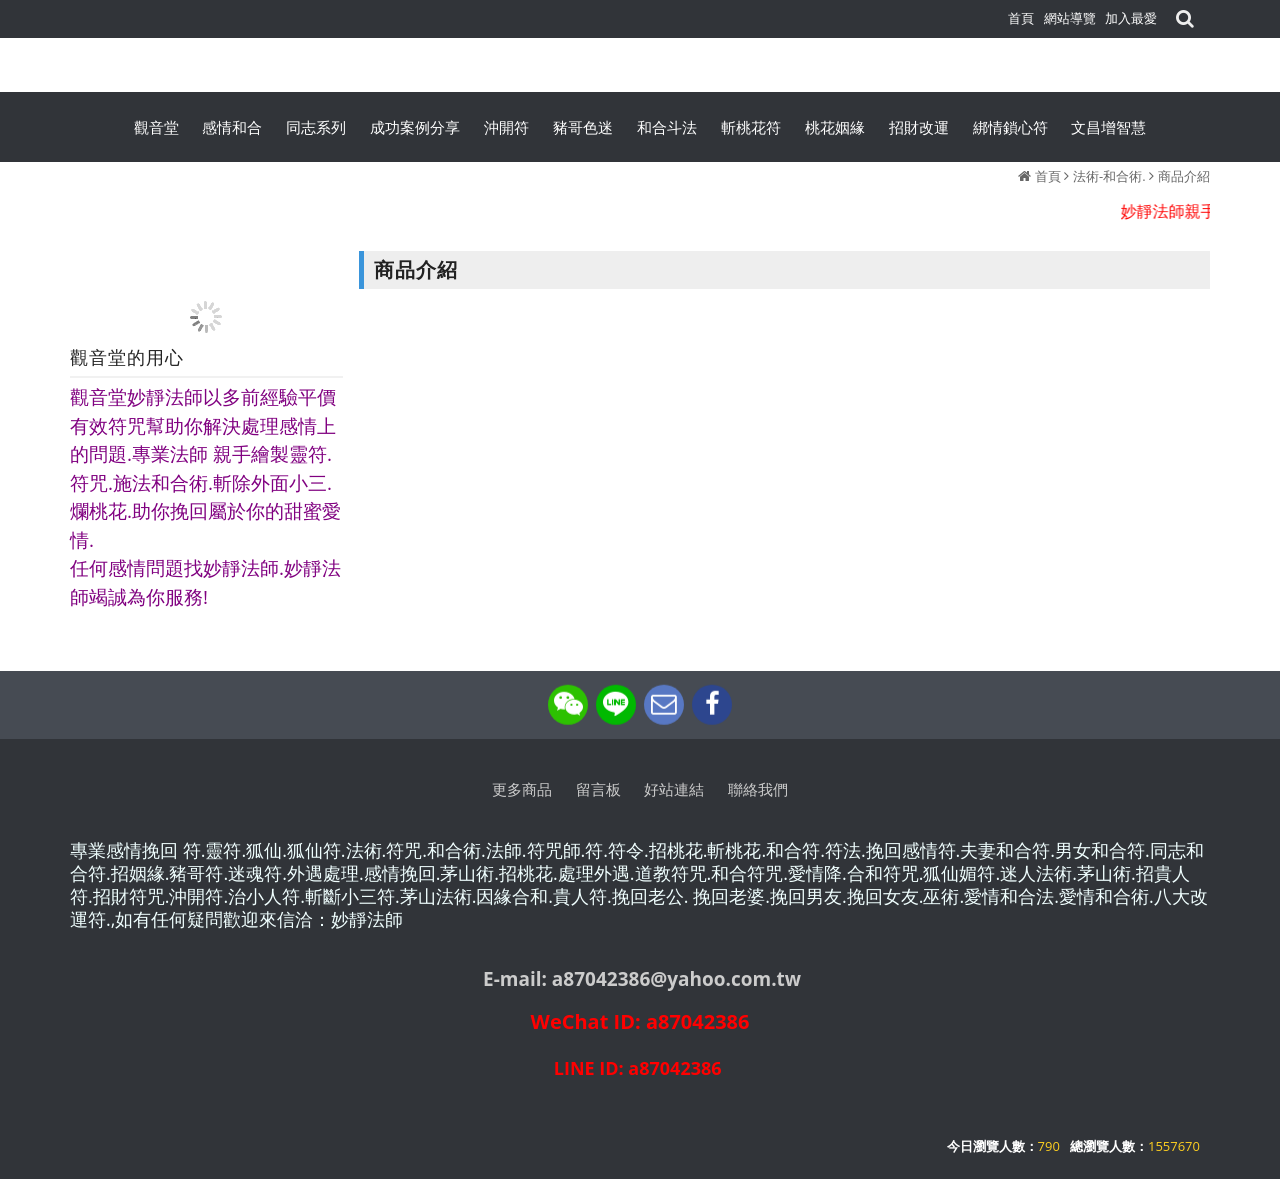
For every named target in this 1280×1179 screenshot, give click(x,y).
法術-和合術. (1109, 176)
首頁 (1048, 176)
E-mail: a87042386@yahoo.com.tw (642, 979)
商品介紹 (1184, 176)
